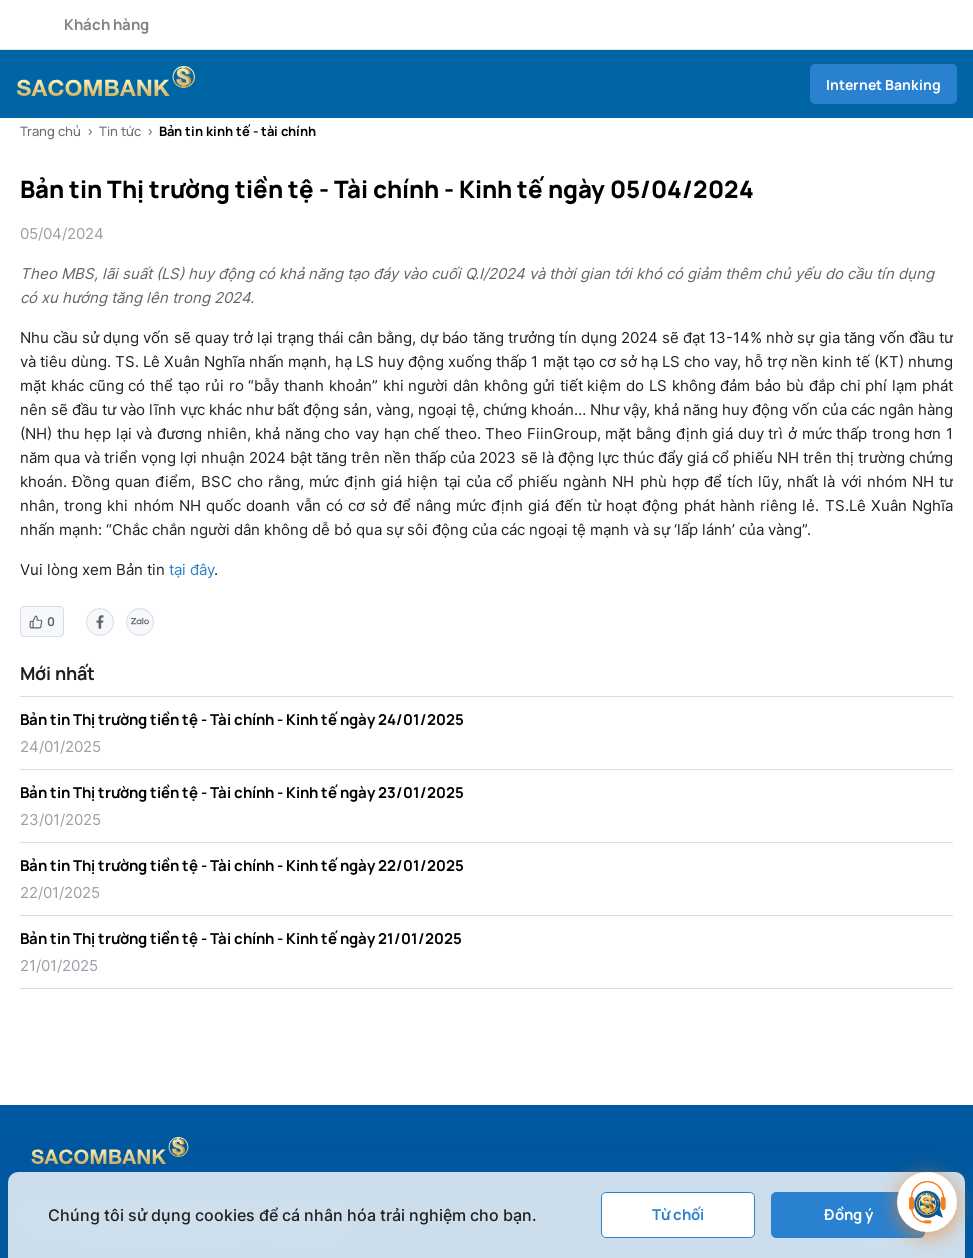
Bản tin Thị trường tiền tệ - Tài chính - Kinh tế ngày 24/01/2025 (242, 719)
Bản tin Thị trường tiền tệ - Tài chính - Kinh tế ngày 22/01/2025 (242, 865)
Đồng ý (848, 1214)
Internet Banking (883, 84)
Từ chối (678, 1214)
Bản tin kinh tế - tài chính (237, 131)
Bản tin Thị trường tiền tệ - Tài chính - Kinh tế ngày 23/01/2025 (242, 792)
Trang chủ (50, 131)
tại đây (191, 569)
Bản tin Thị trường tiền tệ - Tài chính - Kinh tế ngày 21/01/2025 (241, 938)
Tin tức (120, 131)
